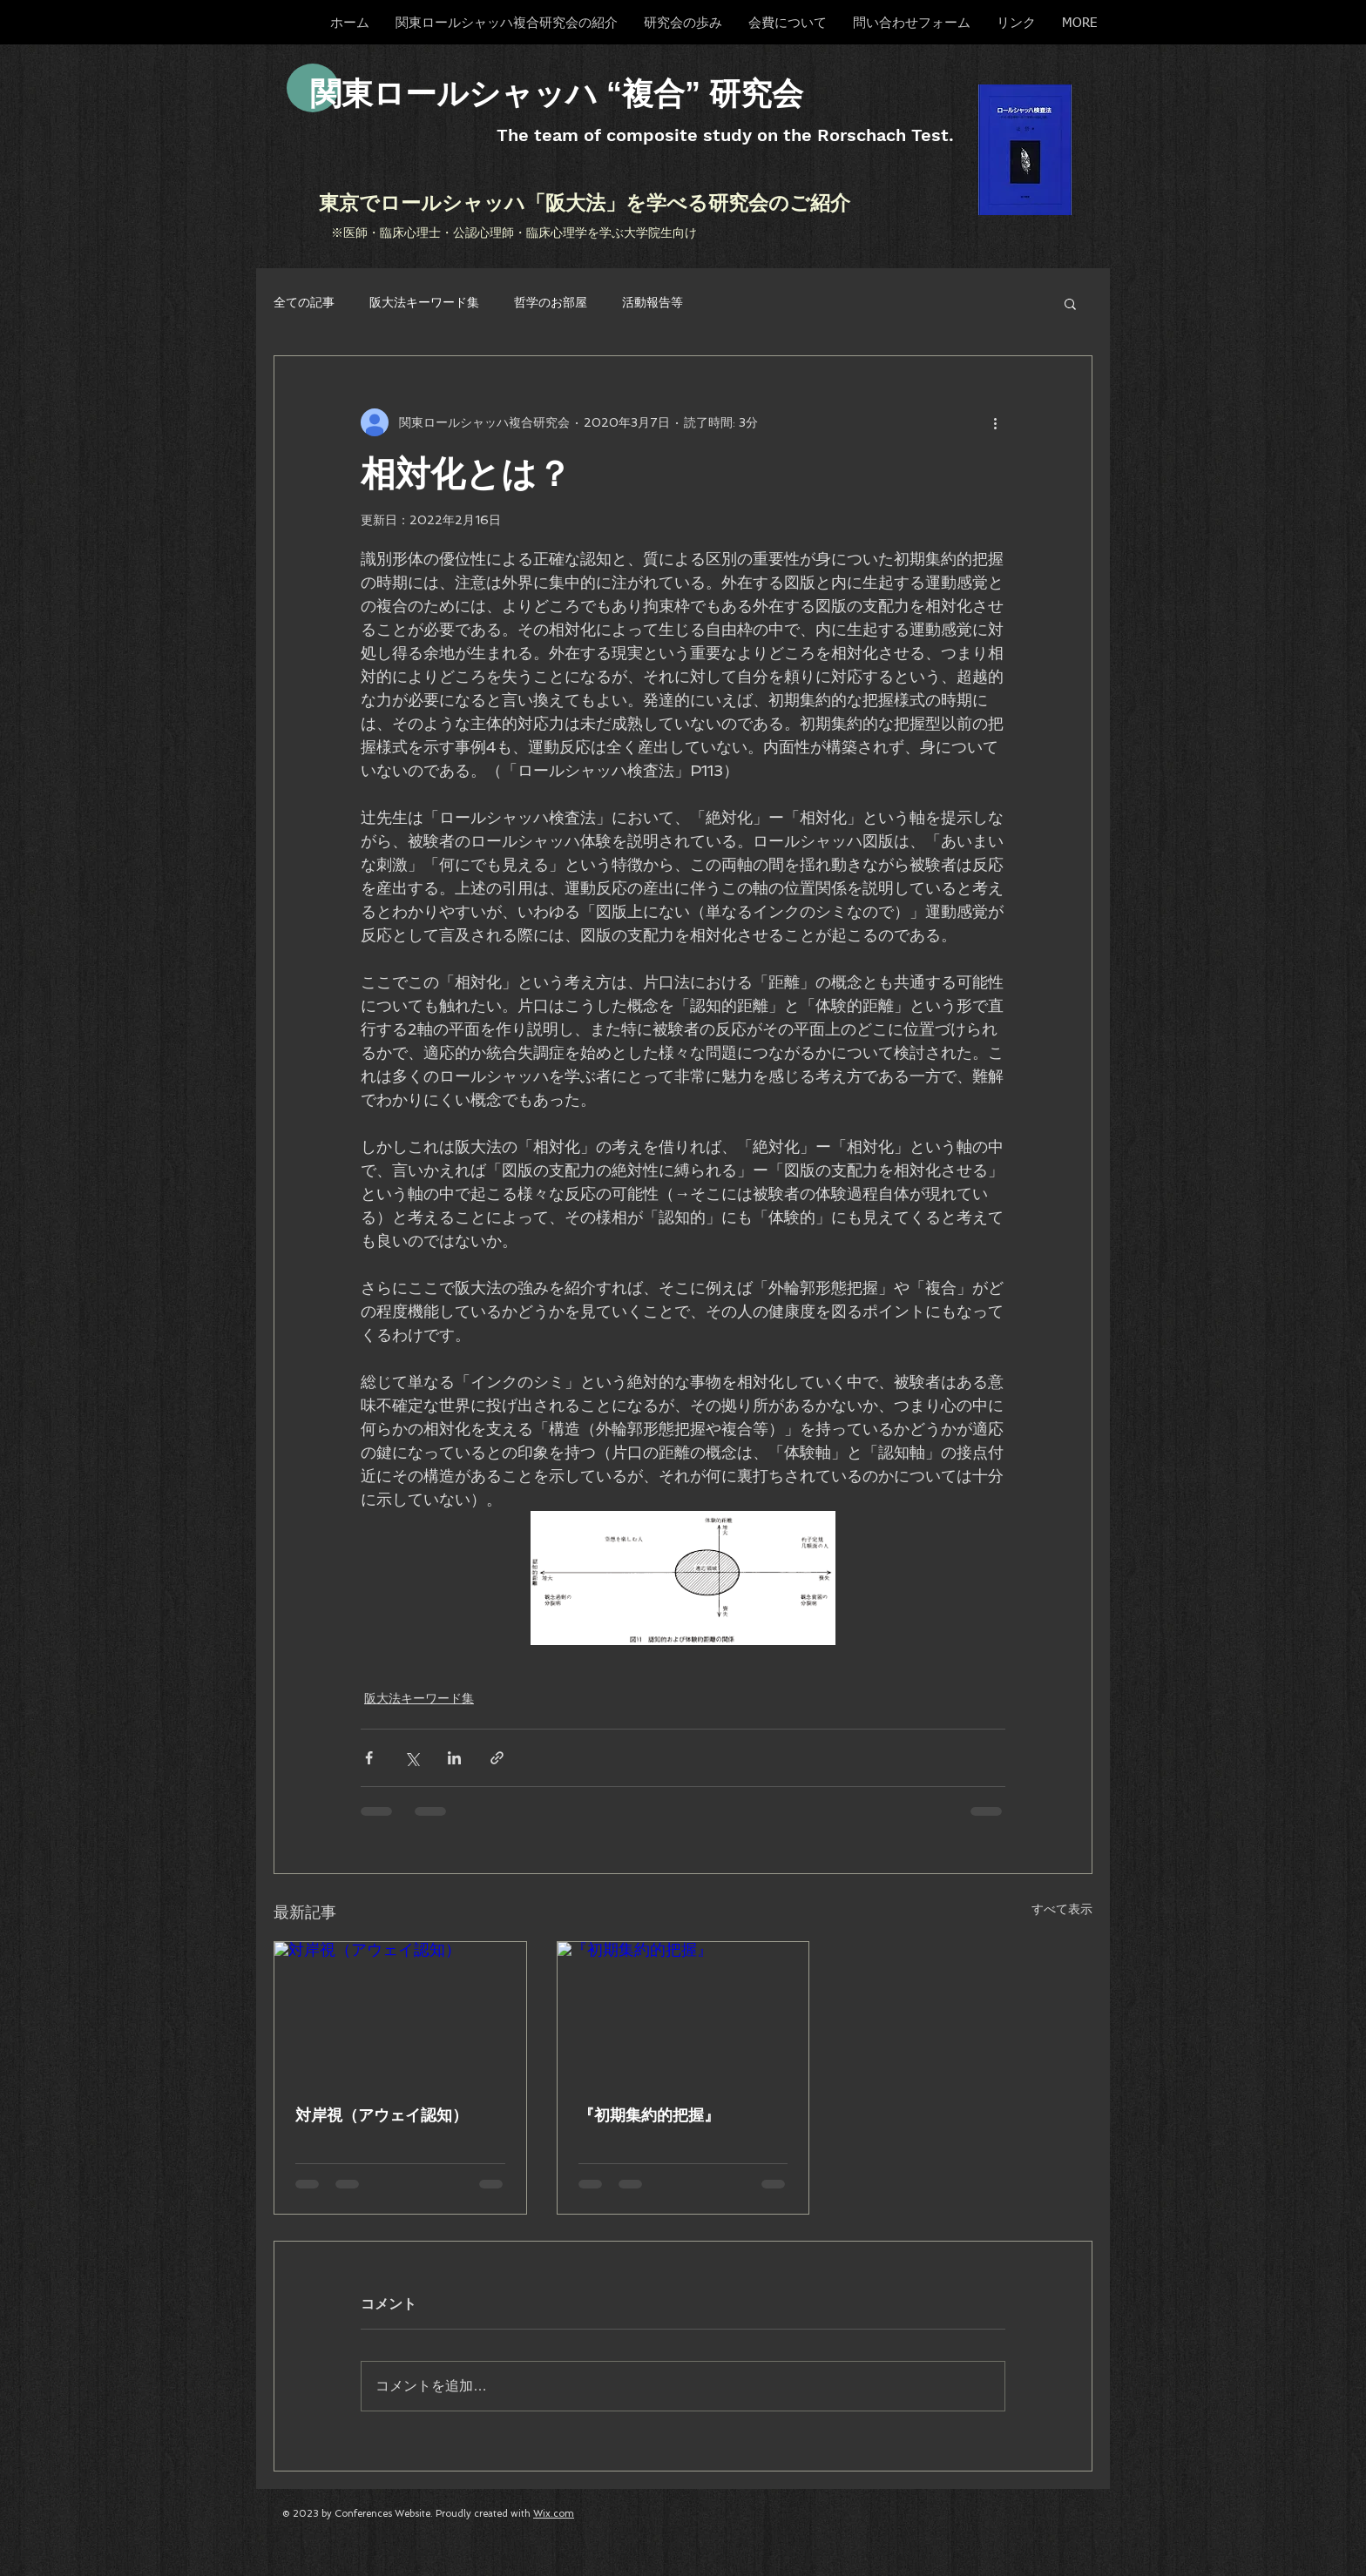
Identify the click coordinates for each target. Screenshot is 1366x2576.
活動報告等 (652, 302)
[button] (1070, 303)
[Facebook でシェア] (369, 1758)
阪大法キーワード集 (424, 302)
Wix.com (553, 2513)
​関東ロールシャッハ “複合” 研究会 (556, 93)
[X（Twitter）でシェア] (411, 1758)
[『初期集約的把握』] (683, 2012)
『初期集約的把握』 (649, 2115)
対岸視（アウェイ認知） (381, 2115)
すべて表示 (1061, 1909)
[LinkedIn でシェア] (454, 1758)
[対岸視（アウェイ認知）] (400, 2012)
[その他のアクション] (994, 422)
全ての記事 (304, 302)
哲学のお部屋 (550, 302)
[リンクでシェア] (497, 1758)
